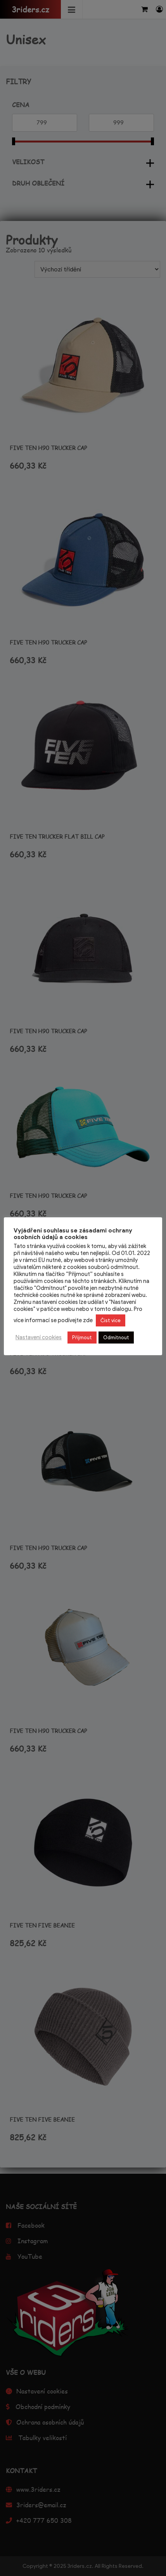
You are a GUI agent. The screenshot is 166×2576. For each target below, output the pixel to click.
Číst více (110, 1320)
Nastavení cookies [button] (39, 1337)
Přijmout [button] (82, 1337)
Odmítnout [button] (116, 1337)
